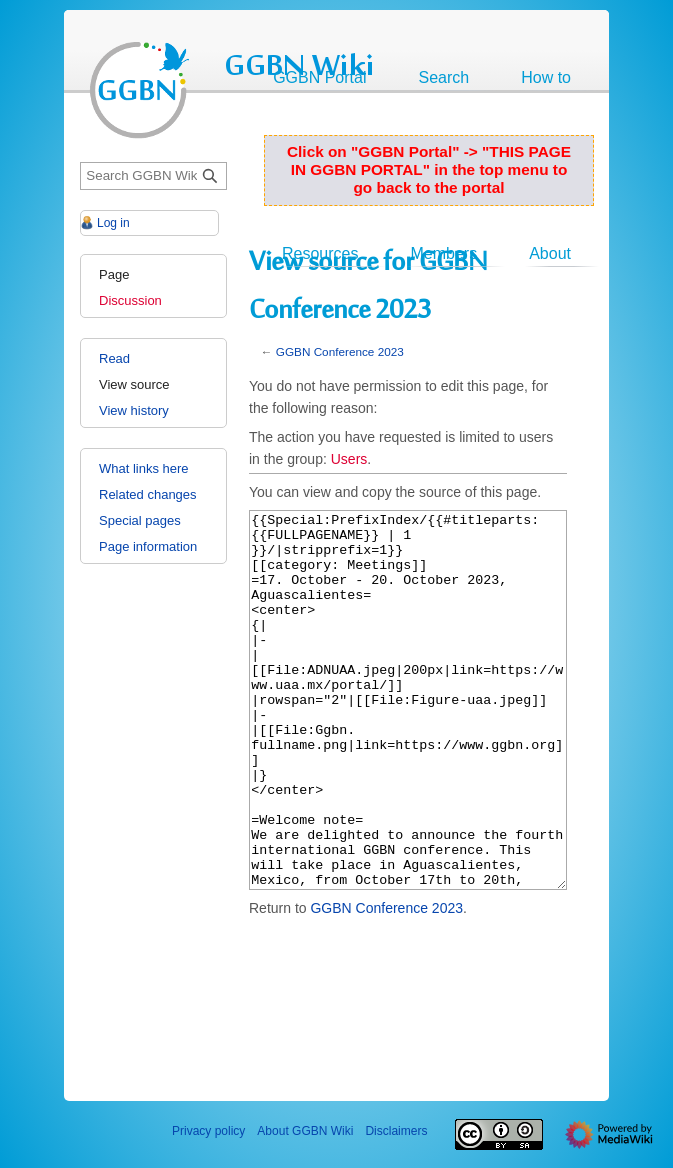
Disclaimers (396, 1131)
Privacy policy (208, 1131)
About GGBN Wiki (305, 1131)
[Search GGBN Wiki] (153, 176)
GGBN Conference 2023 (340, 351)
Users (349, 459)
